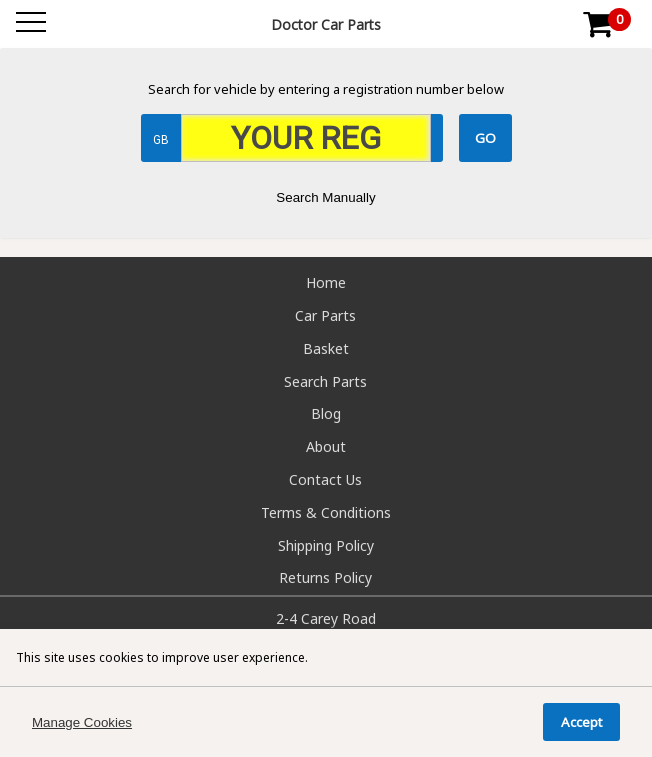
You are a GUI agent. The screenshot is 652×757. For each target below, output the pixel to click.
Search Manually (325, 197)
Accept (581, 722)
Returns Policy (325, 577)
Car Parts (325, 315)
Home (326, 282)
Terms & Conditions (326, 512)
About (326, 446)
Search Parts (325, 381)
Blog (326, 413)
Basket (326, 348)
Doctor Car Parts (326, 24)
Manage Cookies (82, 722)
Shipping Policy (326, 545)
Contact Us (325, 479)
